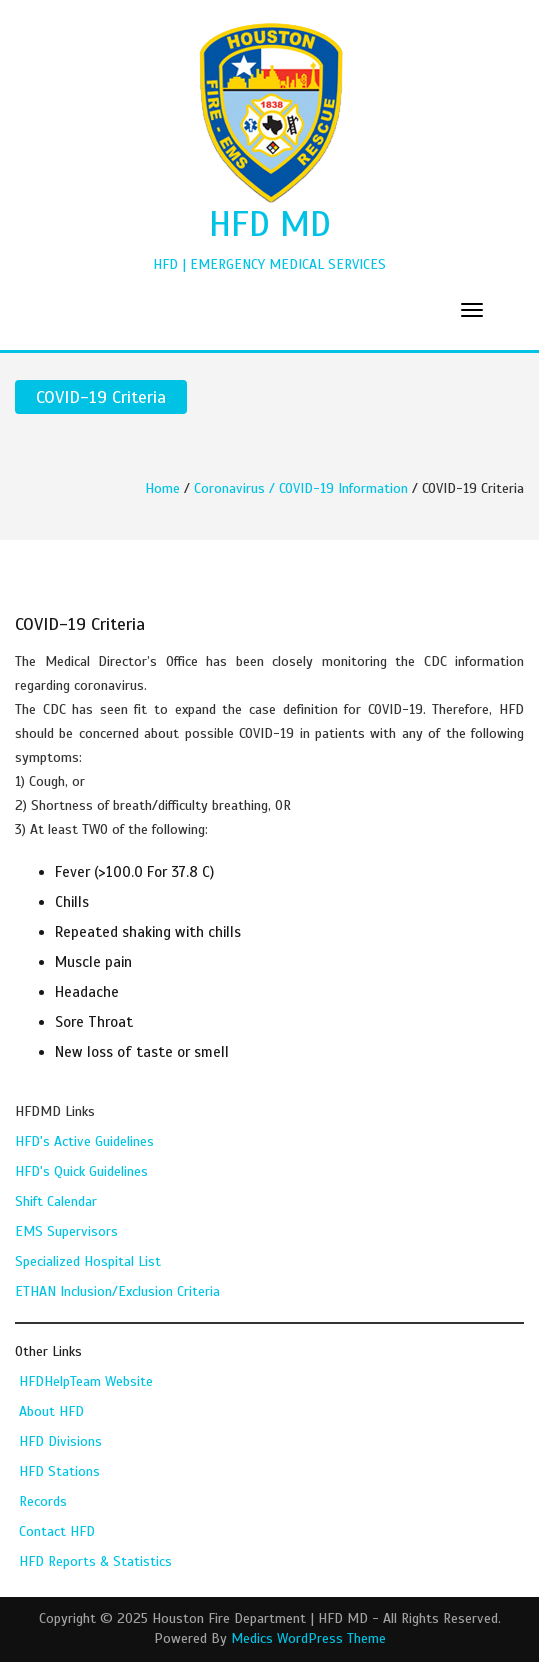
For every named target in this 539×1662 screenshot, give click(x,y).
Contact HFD (57, 1531)
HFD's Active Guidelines (84, 1141)
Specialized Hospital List (88, 1261)
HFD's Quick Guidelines (81, 1171)
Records (43, 1501)
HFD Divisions (60, 1441)
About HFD (51, 1411)
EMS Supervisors (66, 1231)
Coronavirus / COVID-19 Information (301, 488)
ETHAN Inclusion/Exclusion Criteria (117, 1291)
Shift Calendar (56, 1201)
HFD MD (270, 224)
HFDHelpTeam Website (86, 1381)
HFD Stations (59, 1471)
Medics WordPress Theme (308, 1638)
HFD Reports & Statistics (95, 1561)
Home (162, 488)
